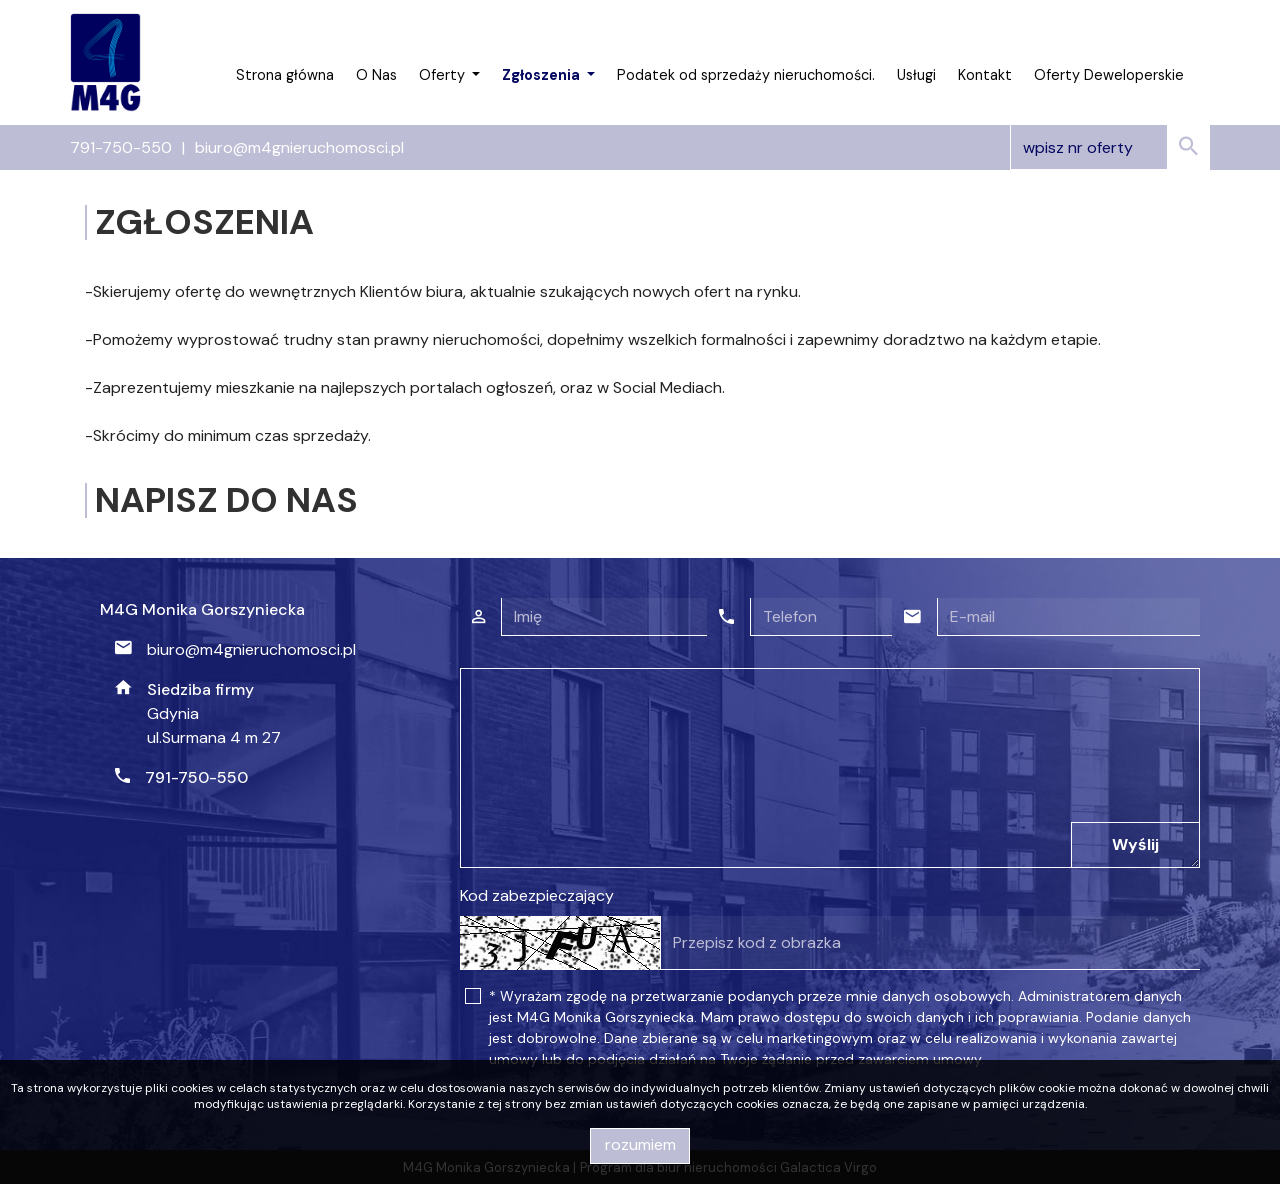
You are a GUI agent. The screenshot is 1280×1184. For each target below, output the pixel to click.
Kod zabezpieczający (537, 895)
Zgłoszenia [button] (542, 75)
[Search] (1110, 147)
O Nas (376, 75)
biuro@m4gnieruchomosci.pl (299, 147)
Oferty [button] (444, 75)
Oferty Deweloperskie (1109, 75)
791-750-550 (121, 147)
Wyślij (1135, 844)
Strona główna (285, 75)
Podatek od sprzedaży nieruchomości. (746, 75)
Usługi (916, 75)
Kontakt (985, 75)
